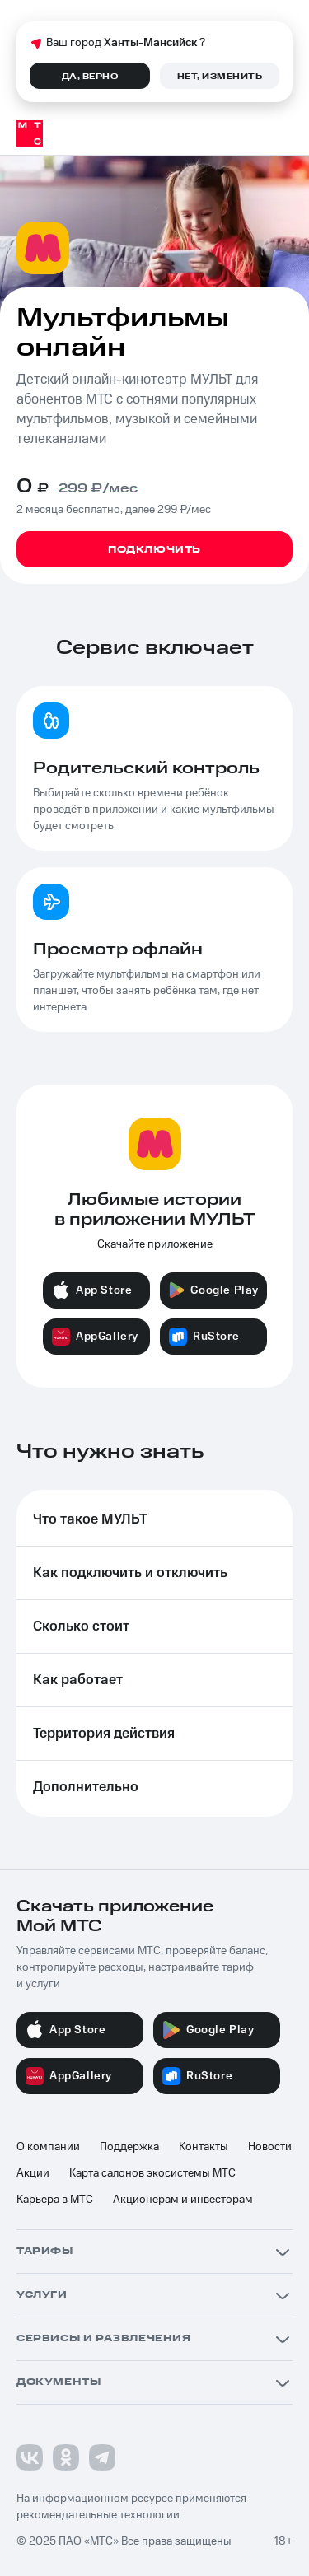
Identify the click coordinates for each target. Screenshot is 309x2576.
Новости (270, 2147)
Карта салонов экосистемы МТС (152, 2173)
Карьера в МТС (54, 2199)
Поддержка (129, 2147)
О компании (48, 2147)
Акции (32, 2173)
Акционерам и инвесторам (183, 2199)
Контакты (203, 2147)
